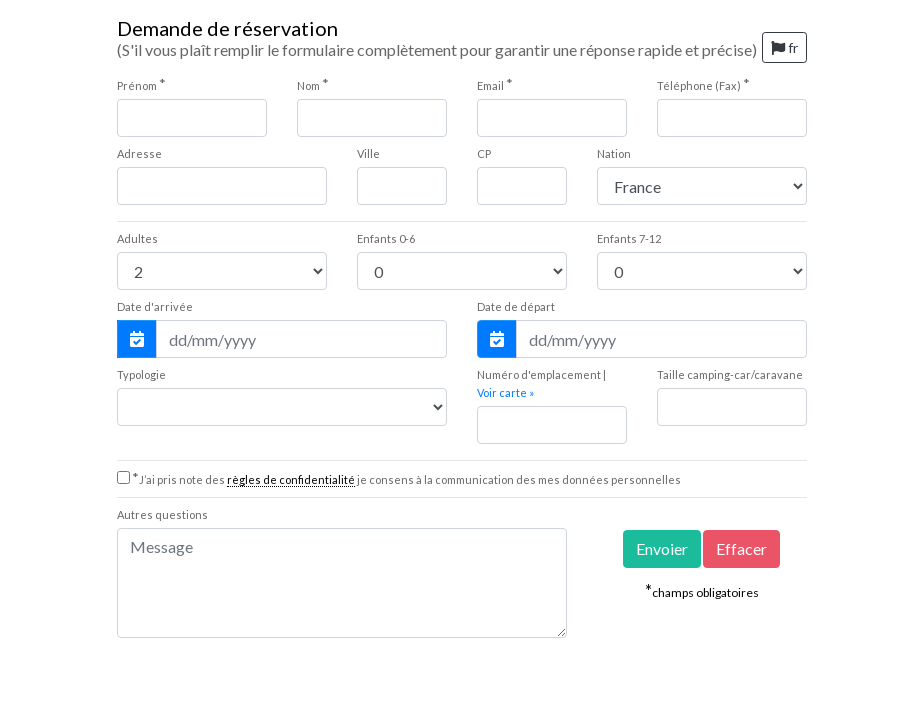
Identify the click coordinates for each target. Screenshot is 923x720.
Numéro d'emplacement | (541, 383)
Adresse (139, 153)
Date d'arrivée (155, 306)
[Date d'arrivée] (301, 339)
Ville (368, 153)
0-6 (386, 238)
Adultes (137, 238)
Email (495, 84)
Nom (313, 84)
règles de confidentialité (291, 479)
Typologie (141, 374)
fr (784, 47)
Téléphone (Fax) (703, 84)
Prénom (141, 84)
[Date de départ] (661, 339)
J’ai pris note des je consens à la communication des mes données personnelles (406, 479)
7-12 (629, 238)
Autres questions (162, 514)
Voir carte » (505, 392)
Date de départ (516, 306)
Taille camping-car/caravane (730, 374)
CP (484, 153)
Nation (614, 153)
